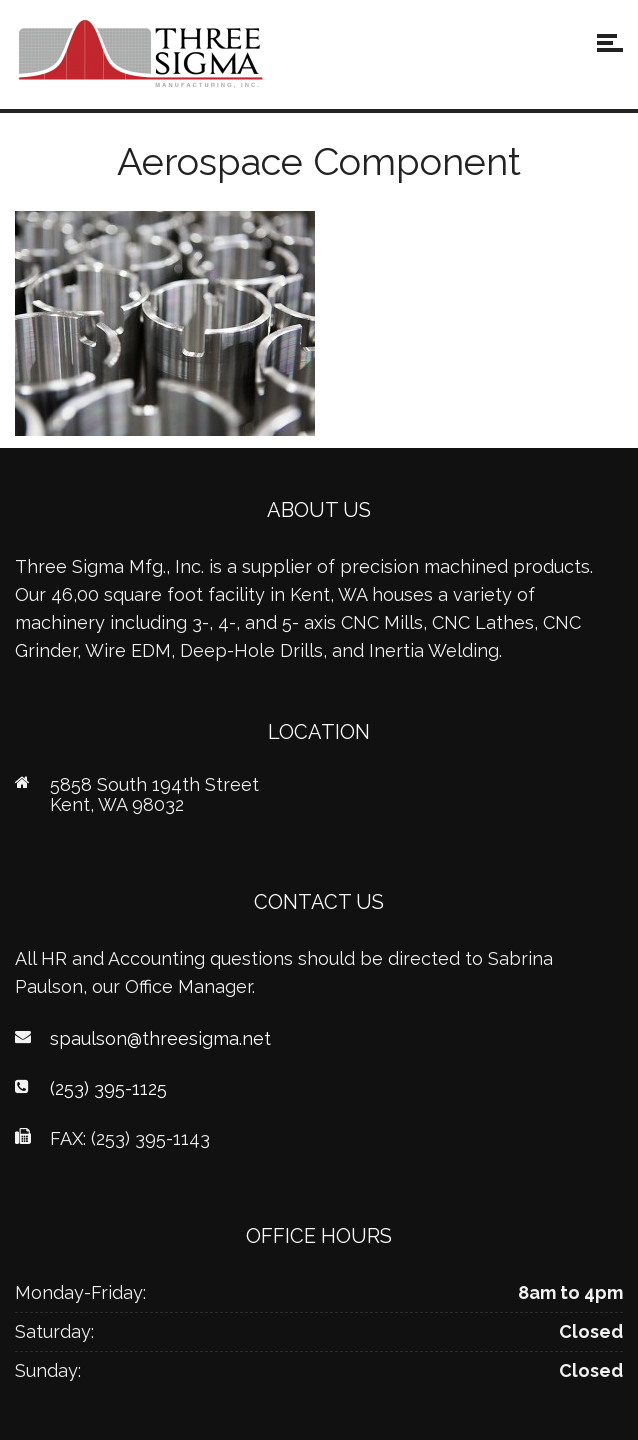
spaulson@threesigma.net (160, 1038)
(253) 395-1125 (108, 1088)
